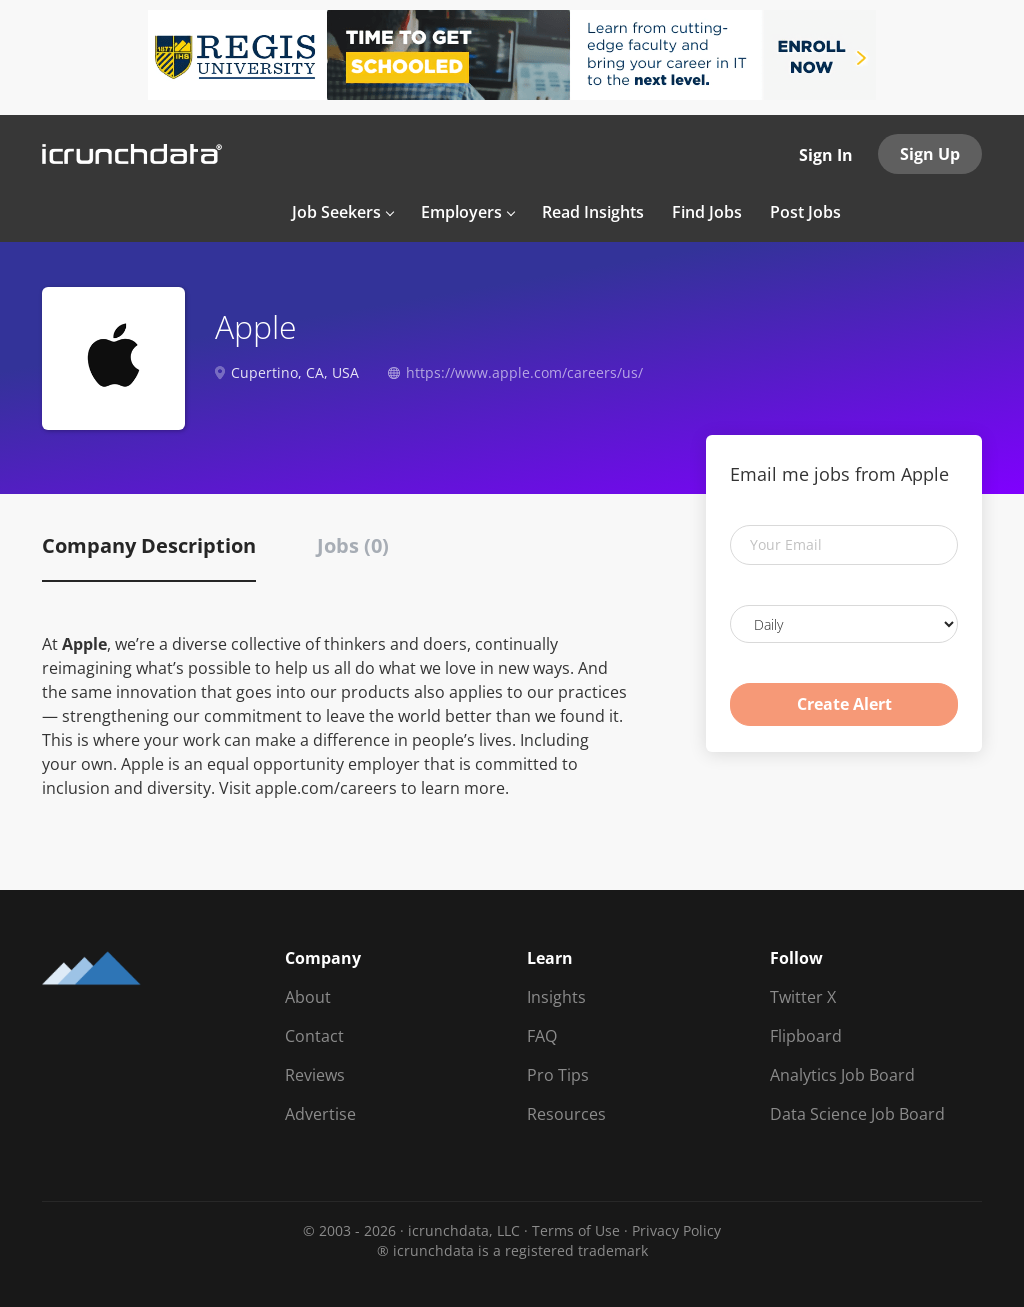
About (308, 997)
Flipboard (806, 1036)
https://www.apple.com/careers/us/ (524, 372)
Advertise (320, 1114)
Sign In (826, 155)
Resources (566, 1114)
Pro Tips (558, 1075)
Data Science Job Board (857, 1114)
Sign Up (930, 154)
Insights (556, 997)
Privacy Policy (676, 1230)
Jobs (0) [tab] (353, 545)
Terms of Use (576, 1230)
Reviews (315, 1075)
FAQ (542, 1036)
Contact (314, 1036)
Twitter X (803, 997)
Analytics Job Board (842, 1075)
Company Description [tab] (149, 545)
